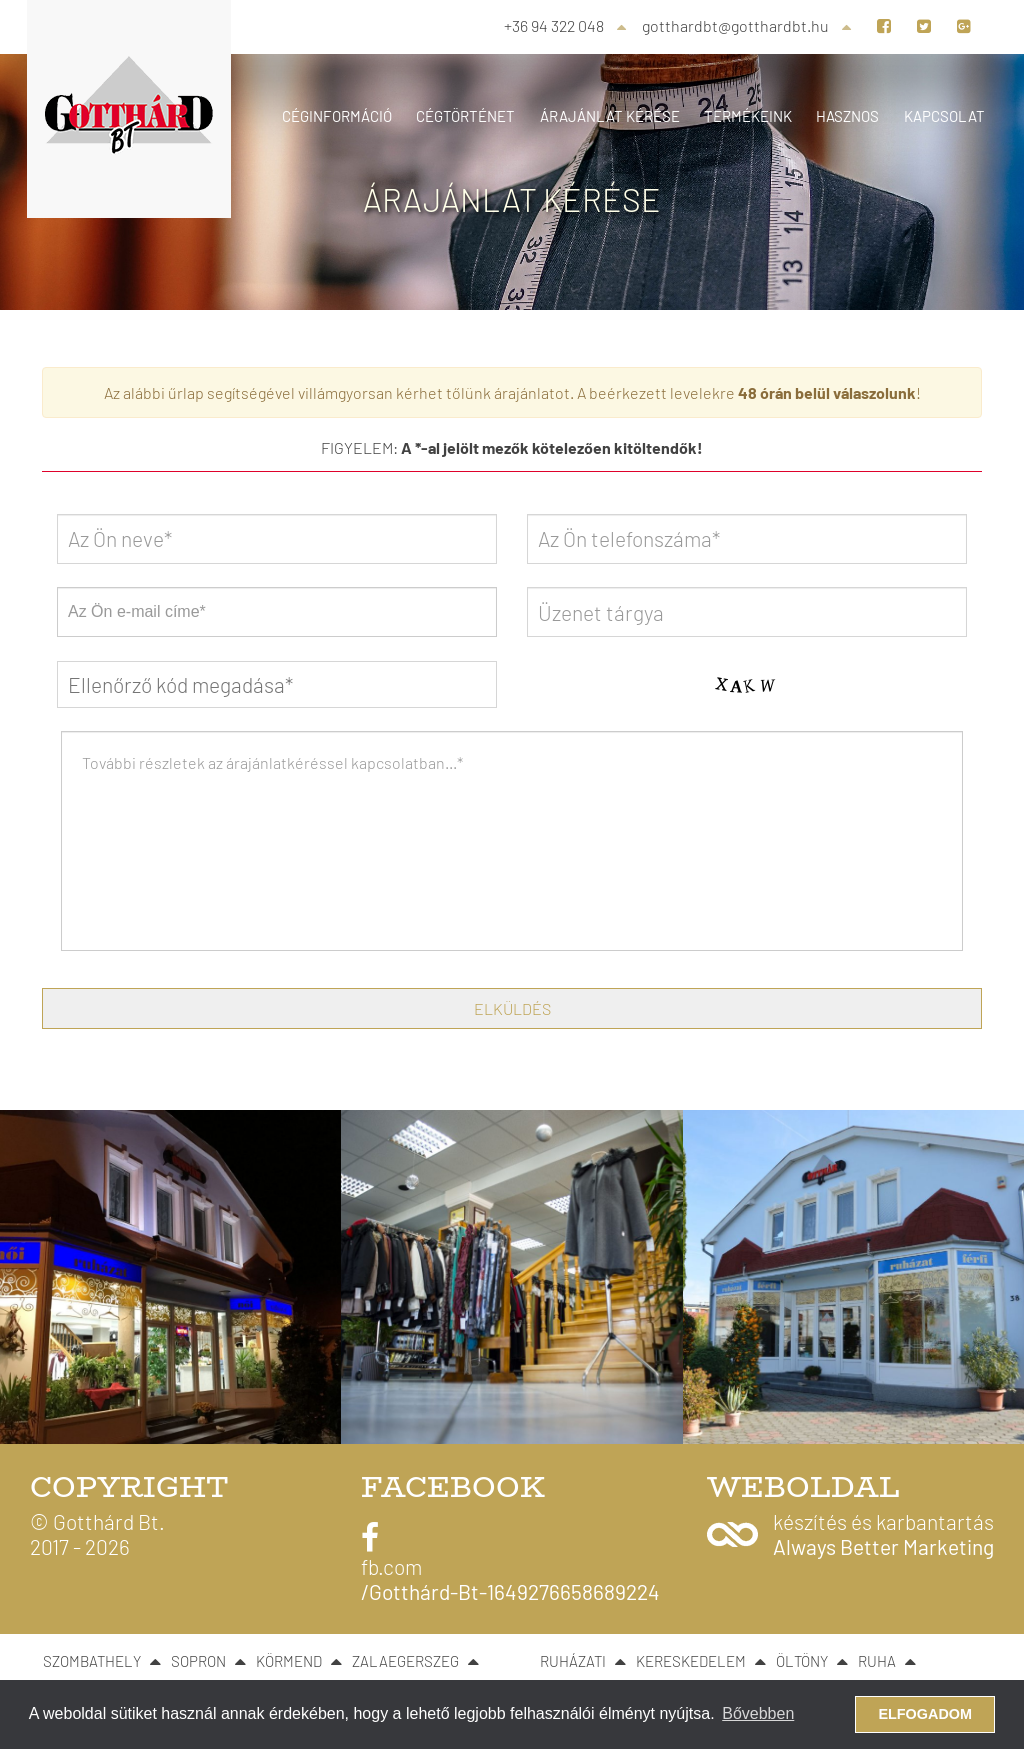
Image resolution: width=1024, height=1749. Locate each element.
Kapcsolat (944, 116)
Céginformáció (337, 116)
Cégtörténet (465, 116)
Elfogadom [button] (925, 1714)
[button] (850, 1534)
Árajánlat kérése (610, 116)
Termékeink (748, 116)
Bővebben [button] (758, 1713)
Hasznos (847, 116)
